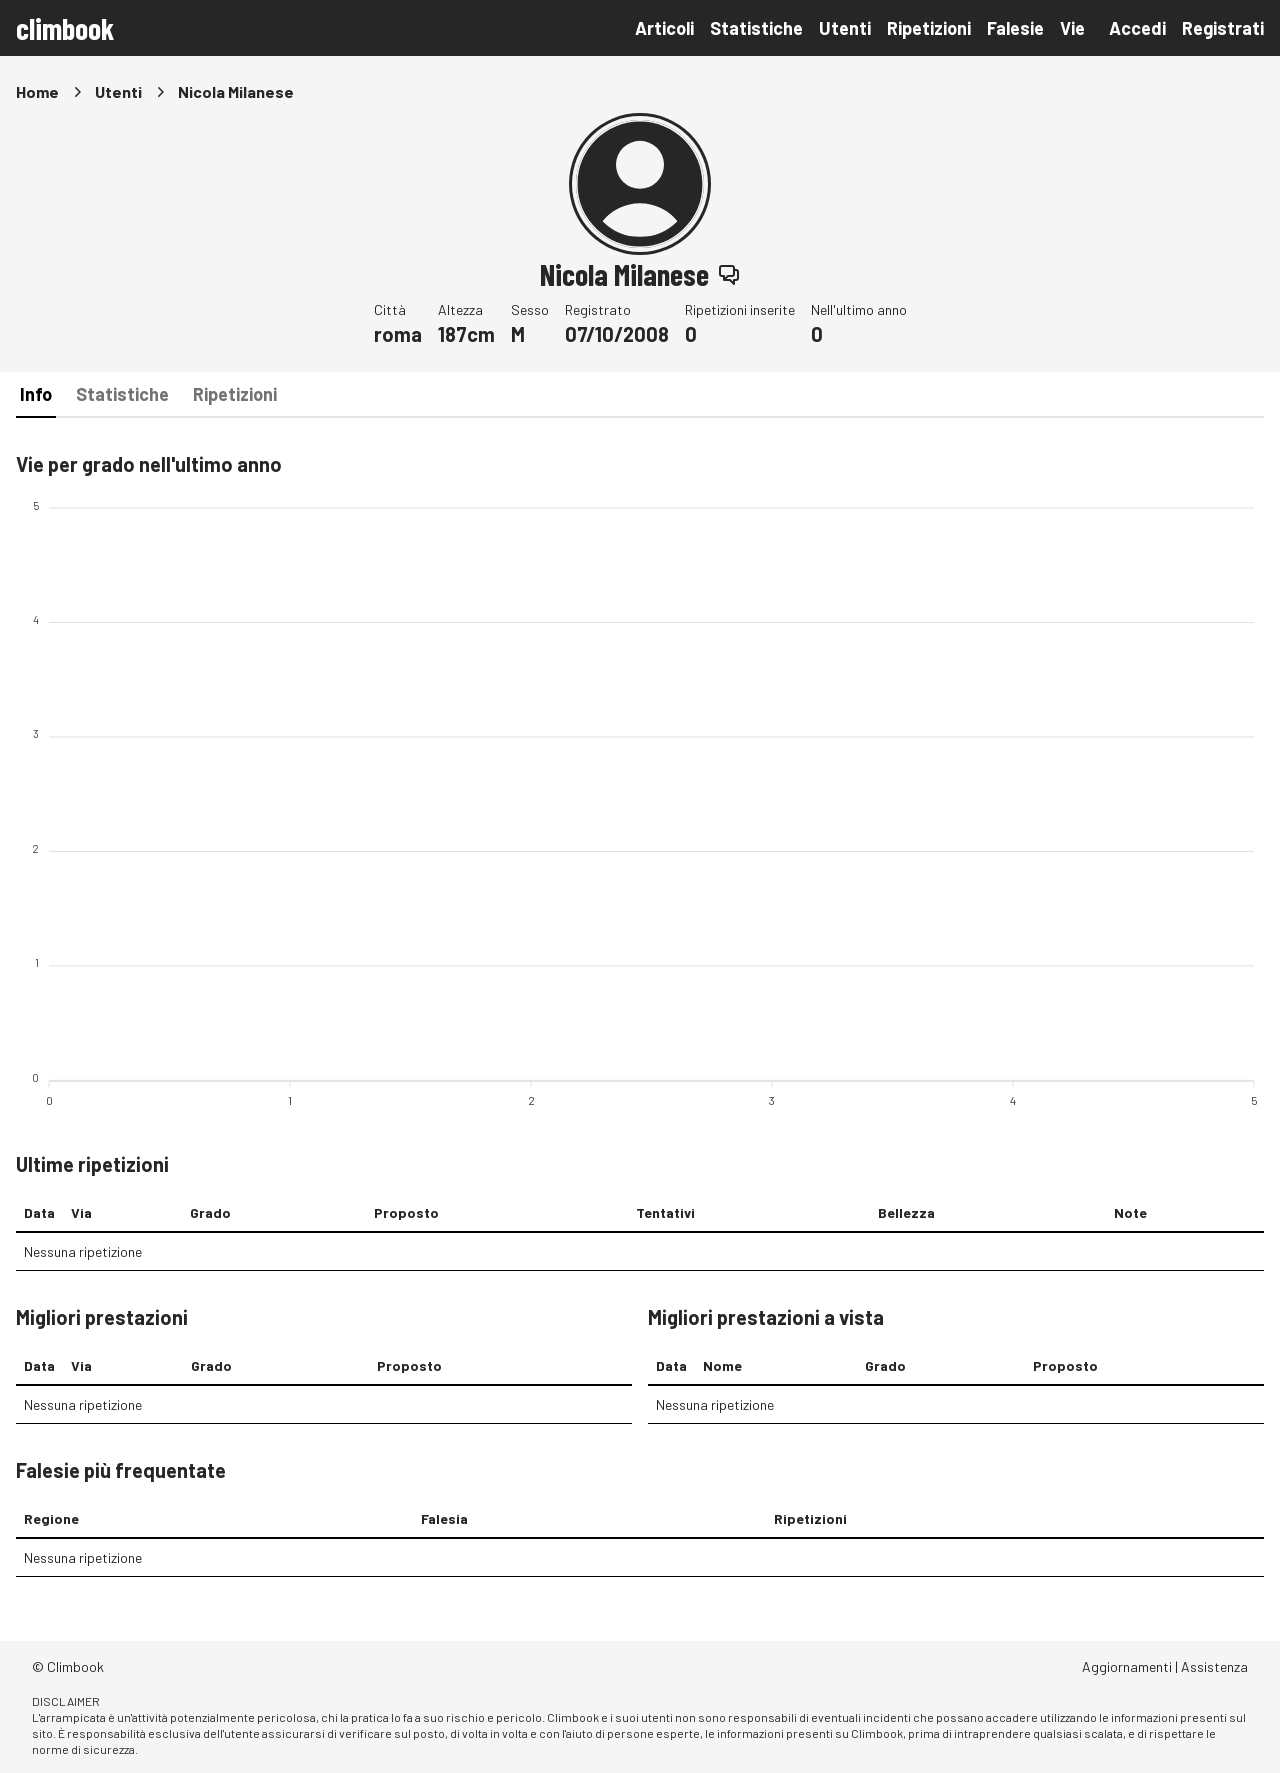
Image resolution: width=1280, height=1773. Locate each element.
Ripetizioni (929, 28)
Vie (1072, 28)
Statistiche (756, 28)
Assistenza (1214, 1666)
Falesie (1015, 28)
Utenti (845, 28)
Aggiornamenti (1127, 1666)
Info (36, 394)
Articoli (664, 28)
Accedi (1137, 28)
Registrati (1223, 28)
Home (37, 91)
